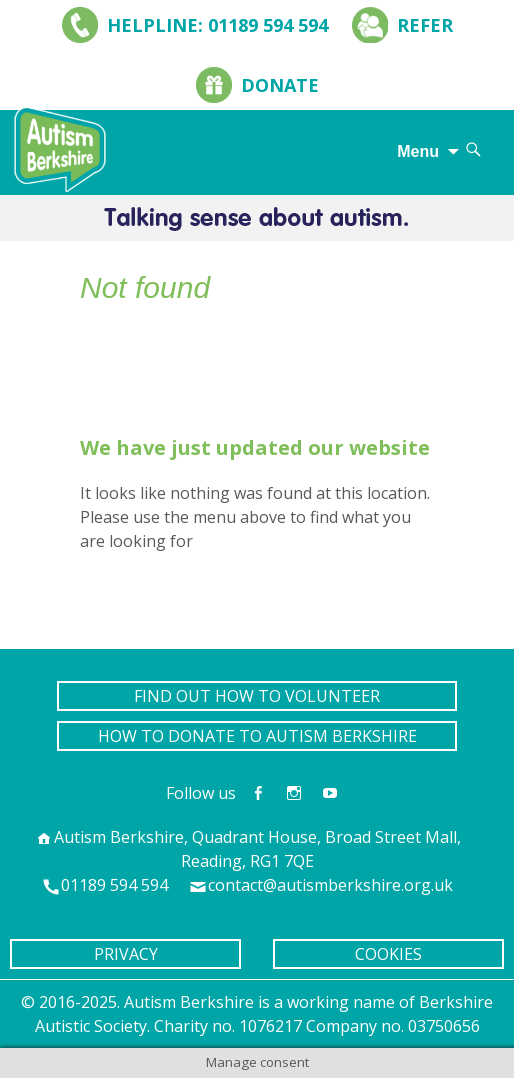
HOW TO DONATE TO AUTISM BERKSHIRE (257, 736)
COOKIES (388, 954)
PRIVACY (126, 954)
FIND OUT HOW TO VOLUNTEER (257, 696)
